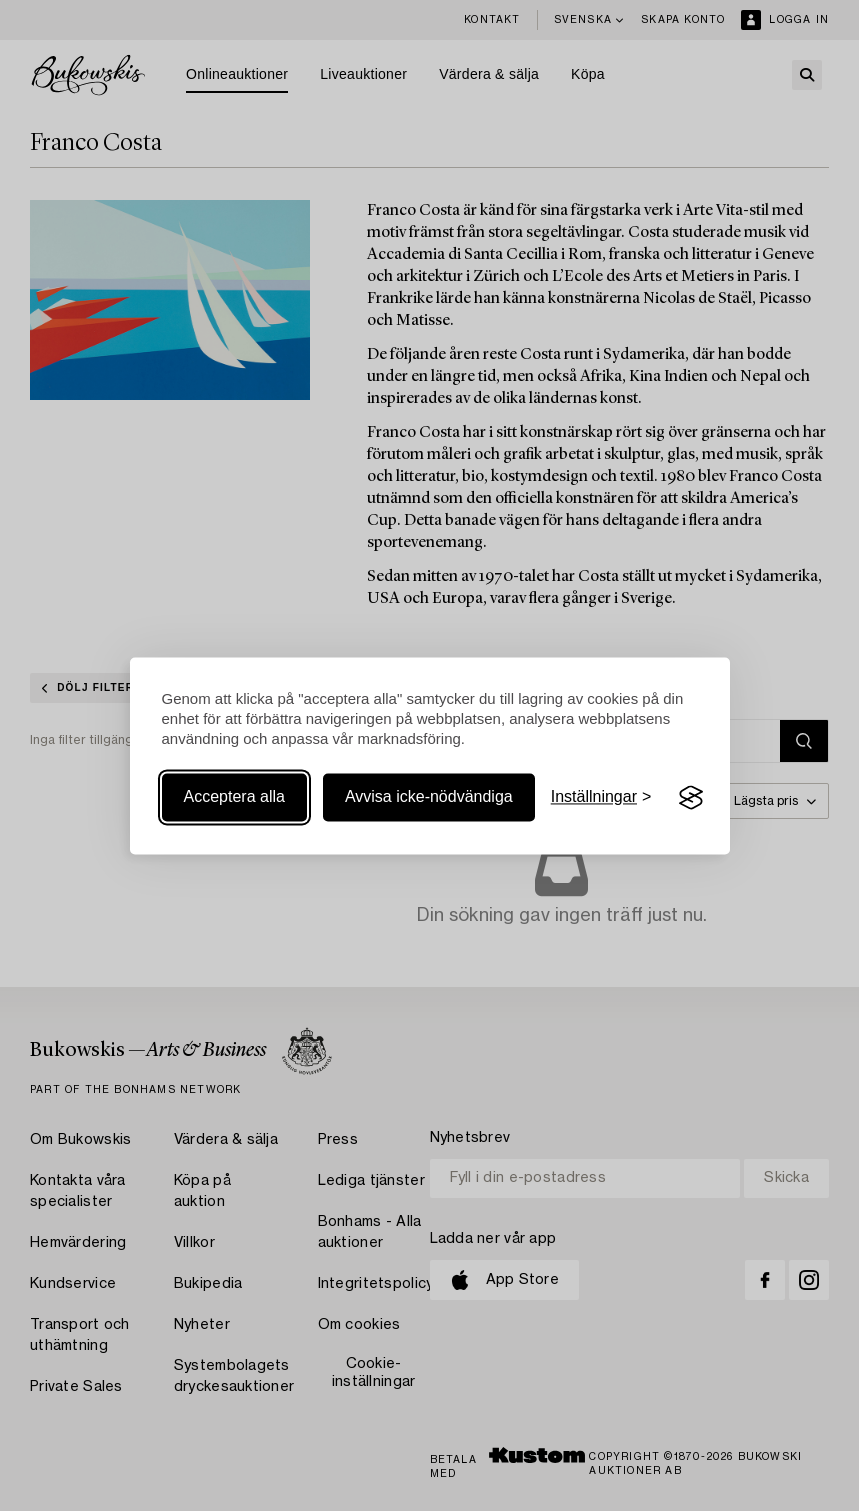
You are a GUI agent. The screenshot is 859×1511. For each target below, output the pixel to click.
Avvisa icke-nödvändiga (429, 797)
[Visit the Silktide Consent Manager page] (691, 798)
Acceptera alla (234, 797)
